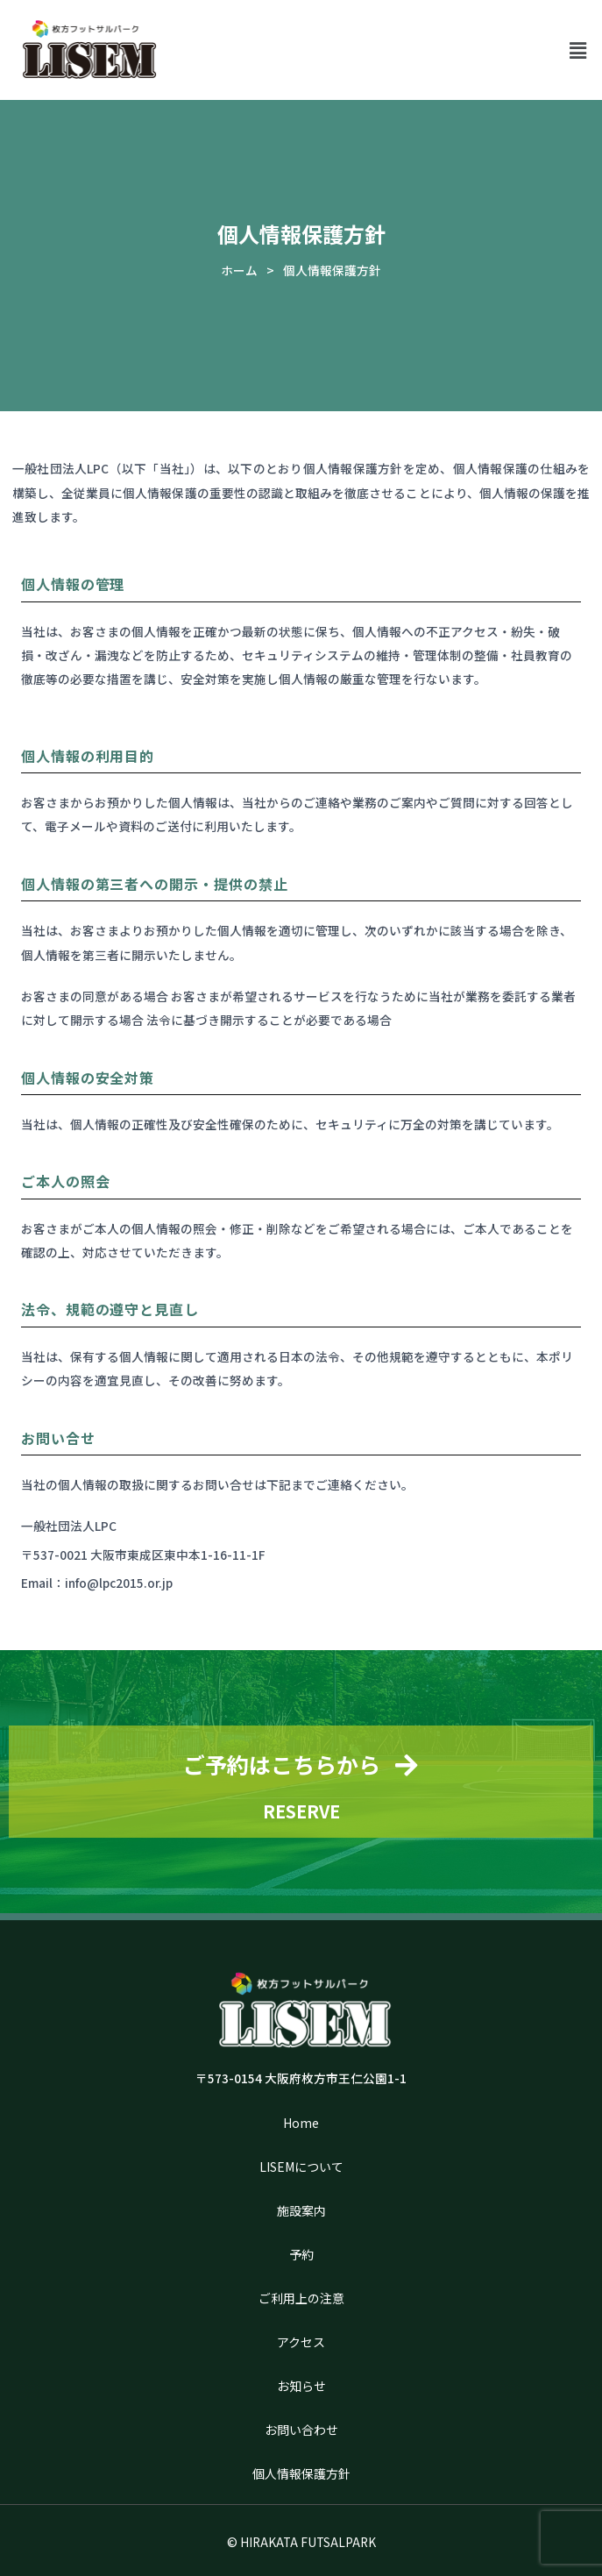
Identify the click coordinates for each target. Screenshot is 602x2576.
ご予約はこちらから (281, 1764)
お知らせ (301, 2386)
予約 (301, 2254)
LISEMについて (301, 2166)
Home (301, 2122)
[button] (578, 49)
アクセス (301, 2342)
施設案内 (301, 2210)
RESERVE (301, 1811)
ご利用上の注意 (301, 2298)
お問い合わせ (301, 2429)
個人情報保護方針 (301, 2473)
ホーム (239, 270)
